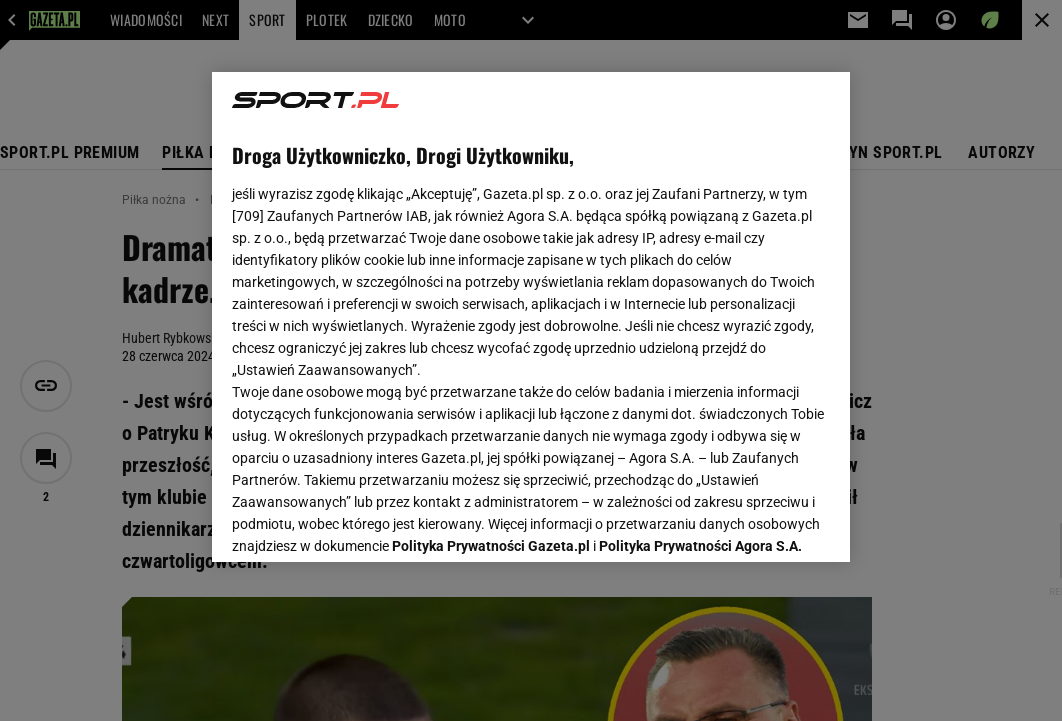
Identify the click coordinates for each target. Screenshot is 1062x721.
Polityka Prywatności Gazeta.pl (491, 308)
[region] (530, 317)
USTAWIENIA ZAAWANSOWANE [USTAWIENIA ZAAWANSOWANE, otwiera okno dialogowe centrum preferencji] (363, 522)
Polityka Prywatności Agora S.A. (700, 308)
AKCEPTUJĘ (761, 523)
